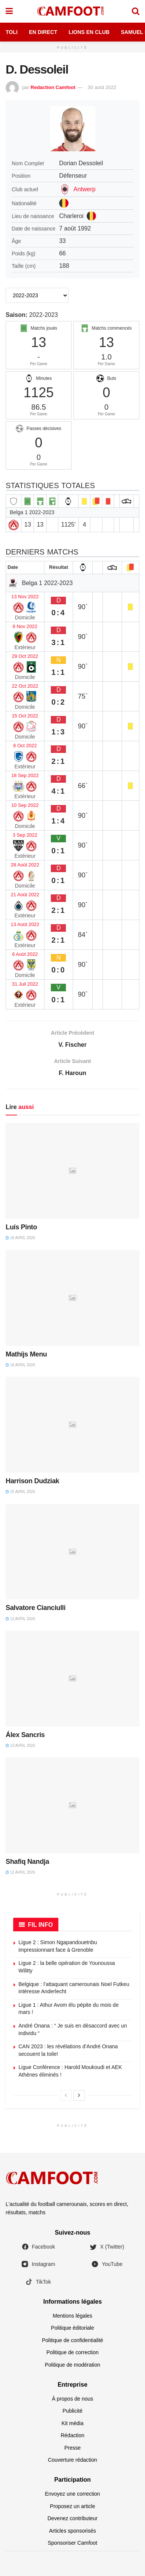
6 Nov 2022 (25, 626)
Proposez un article (72, 2506)
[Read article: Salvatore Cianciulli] (72, 1552)
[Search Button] (135, 11)
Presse (72, 2448)
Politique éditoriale (72, 2328)
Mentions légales (72, 2316)
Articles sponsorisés (72, 2531)
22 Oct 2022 (25, 686)
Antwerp (84, 189)
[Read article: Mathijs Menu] (72, 1298)
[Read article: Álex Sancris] (72, 1679)
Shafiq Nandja (27, 1861)
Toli (12, 32)
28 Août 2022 (25, 865)
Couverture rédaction (72, 2460)
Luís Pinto (21, 1227)
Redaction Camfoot (53, 87)
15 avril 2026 (20, 1492)
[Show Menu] (9, 11)
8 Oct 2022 (25, 745)
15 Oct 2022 (25, 716)
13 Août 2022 (25, 924)
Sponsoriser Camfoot (73, 2543)
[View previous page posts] (66, 2095)
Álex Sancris (25, 1735)
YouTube (106, 2264)
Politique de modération (72, 2365)
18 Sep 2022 (25, 775)
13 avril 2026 (20, 1619)
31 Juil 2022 (25, 984)
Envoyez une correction (72, 2494)
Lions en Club (89, 32)
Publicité (72, 2411)
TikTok (38, 2282)
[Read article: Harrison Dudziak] (72, 1425)
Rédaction (72, 2435)
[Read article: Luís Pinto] (72, 1171)
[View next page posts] (79, 2095)
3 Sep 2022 (25, 835)
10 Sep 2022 (25, 805)
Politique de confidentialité (72, 2340)
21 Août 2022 (25, 894)
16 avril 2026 (20, 1238)
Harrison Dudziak (32, 1481)
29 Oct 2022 (25, 656)
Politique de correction (72, 2352)
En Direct (43, 32)
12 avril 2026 (20, 1872)
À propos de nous (72, 2399)
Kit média (72, 2423)
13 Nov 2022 (25, 596)
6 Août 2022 (25, 954)
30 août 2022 (102, 87)
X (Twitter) (107, 2246)
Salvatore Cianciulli (36, 1607)
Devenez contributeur (72, 2518)
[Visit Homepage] (72, 11)
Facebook (38, 2246)
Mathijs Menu (26, 1354)
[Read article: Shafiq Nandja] (72, 1805)
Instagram (38, 2264)
